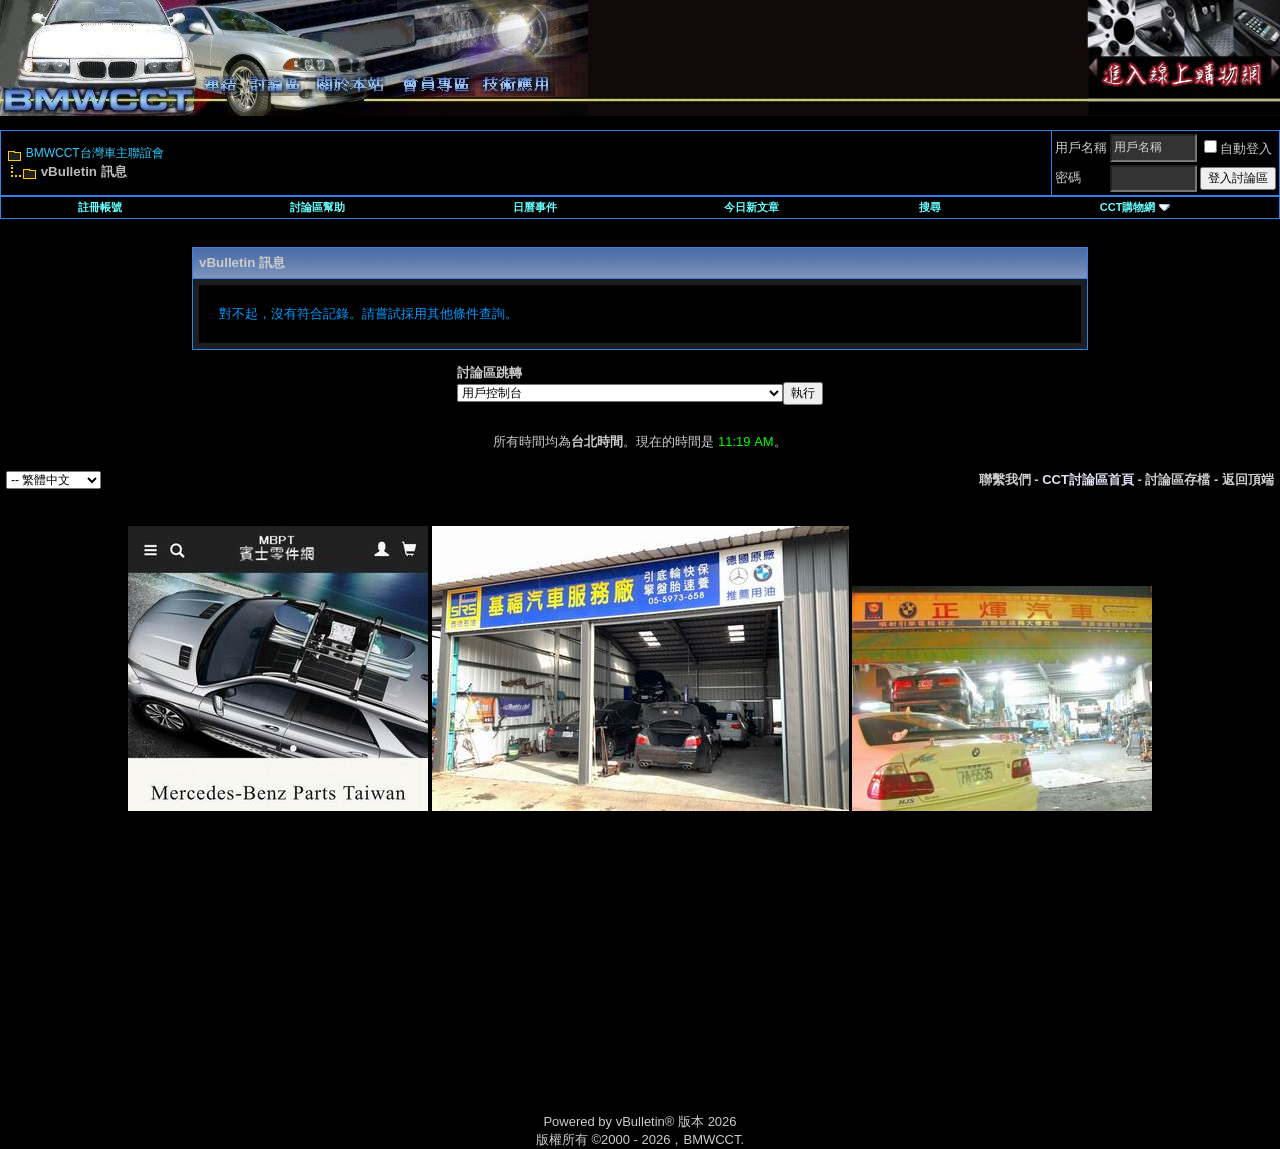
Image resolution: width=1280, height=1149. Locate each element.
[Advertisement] (470, 985)
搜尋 (930, 207)
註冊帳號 (100, 207)
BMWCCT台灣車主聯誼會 (95, 153)
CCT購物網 (1135, 207)
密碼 (1068, 177)
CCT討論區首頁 (1088, 479)
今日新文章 (751, 207)
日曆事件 (535, 207)
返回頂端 (1248, 479)
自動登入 (1238, 148)
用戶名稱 (1081, 147)
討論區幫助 (317, 207)
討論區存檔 (1177, 479)
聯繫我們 (1005, 479)
